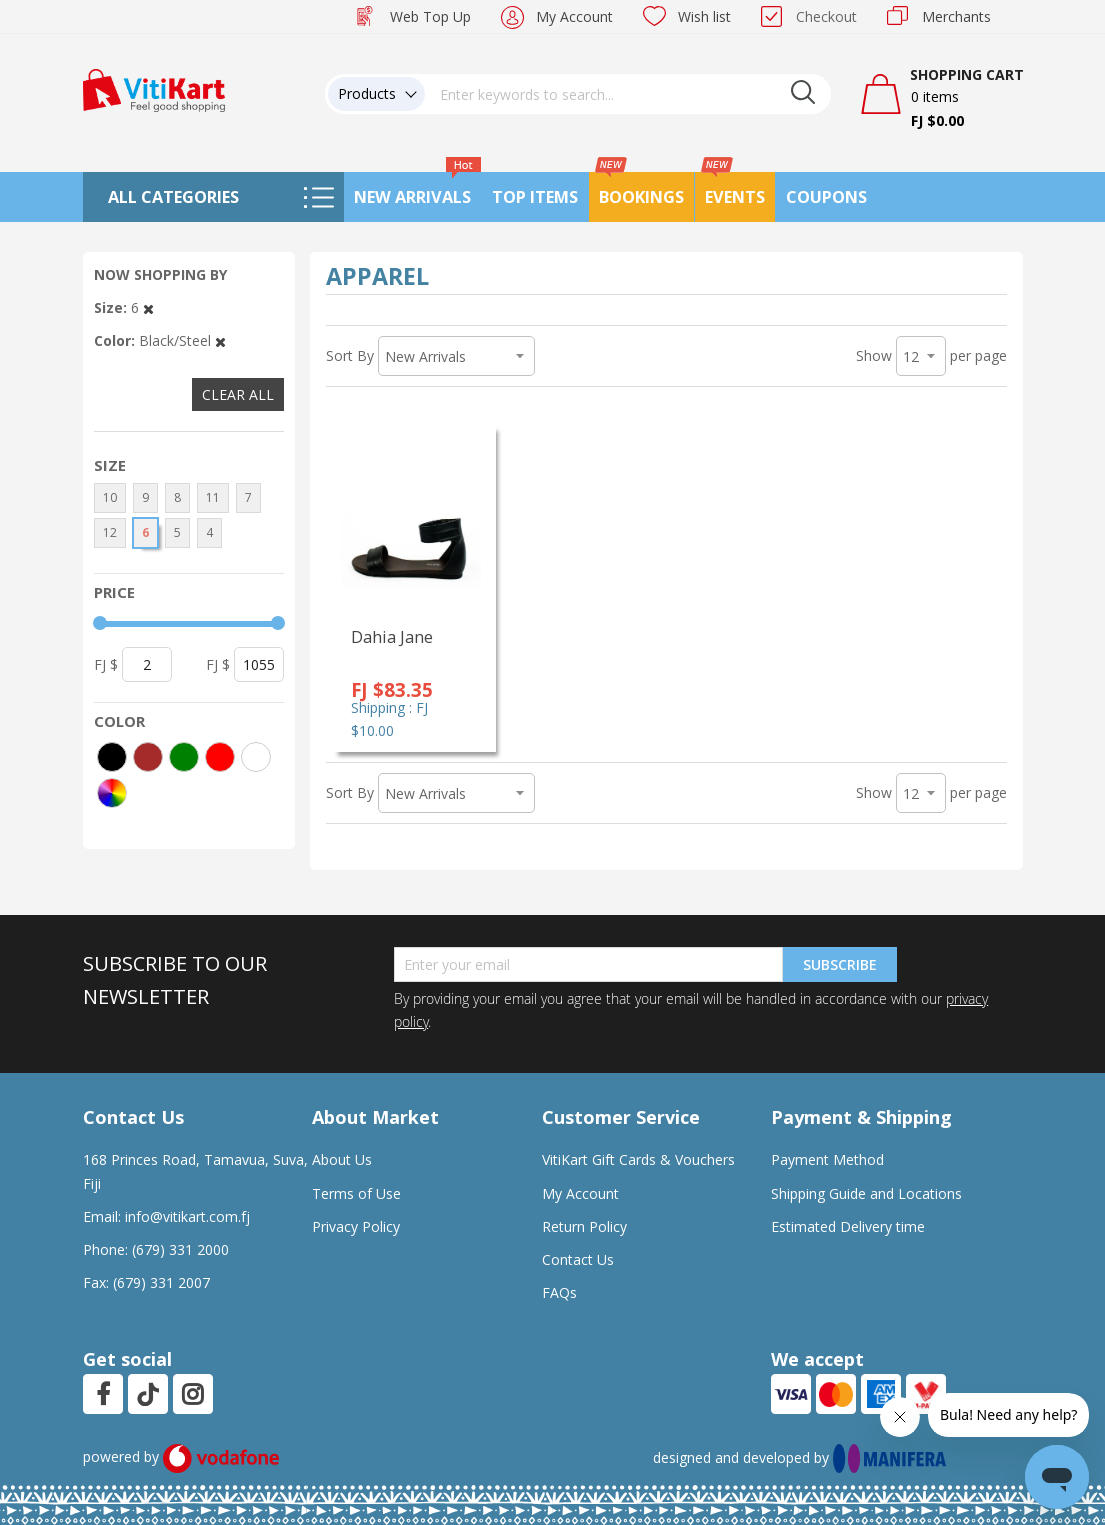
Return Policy (584, 1226)
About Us (342, 1159)
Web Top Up (430, 16)
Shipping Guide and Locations (866, 1193)
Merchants (956, 16)
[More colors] (112, 793)
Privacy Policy (356, 1226)
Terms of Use (356, 1193)
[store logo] (154, 88)
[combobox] (628, 94)
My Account (574, 16)
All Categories (173, 197)
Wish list (704, 16)
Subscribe (840, 964)
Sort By (350, 355)
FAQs (559, 1292)
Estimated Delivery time (848, 1226)
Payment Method (827, 1159)
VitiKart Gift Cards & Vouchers (638, 1159)
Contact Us (578, 1259)
